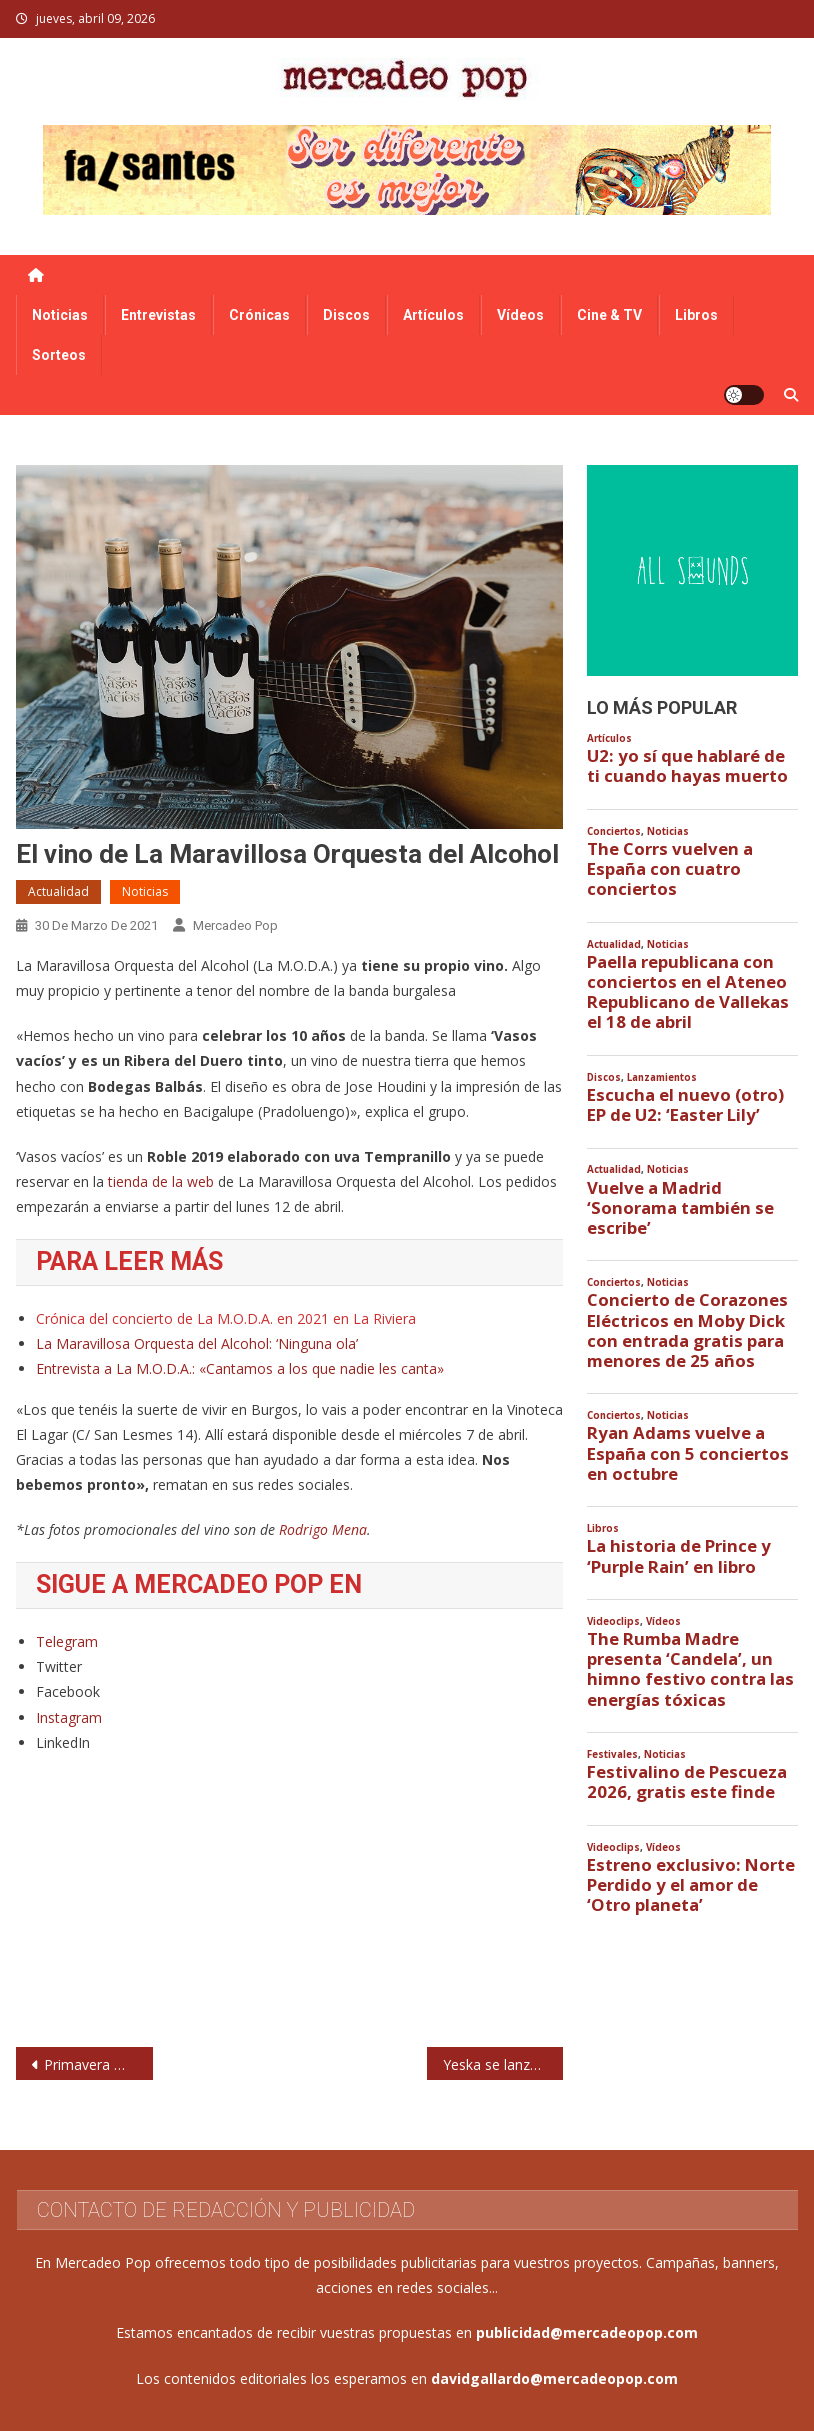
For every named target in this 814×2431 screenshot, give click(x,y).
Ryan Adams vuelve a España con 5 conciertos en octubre (688, 1453)
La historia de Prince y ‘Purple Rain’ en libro (679, 1556)
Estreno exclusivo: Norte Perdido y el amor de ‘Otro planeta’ (691, 1885)
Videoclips (613, 1621)
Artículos (433, 315)
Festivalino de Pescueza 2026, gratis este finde (687, 1782)
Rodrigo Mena (323, 1529)
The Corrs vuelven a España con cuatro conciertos (670, 869)
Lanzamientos (662, 1077)
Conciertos (614, 831)
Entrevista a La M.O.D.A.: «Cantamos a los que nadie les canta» (240, 1368)
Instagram (69, 1717)
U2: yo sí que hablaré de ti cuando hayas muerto (687, 766)
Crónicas (259, 315)
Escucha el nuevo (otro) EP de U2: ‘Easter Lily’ (685, 1105)
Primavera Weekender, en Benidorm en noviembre (98, 2064)
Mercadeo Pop (235, 925)
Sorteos (59, 355)
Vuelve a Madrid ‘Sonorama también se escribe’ (680, 1208)
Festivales (612, 1754)
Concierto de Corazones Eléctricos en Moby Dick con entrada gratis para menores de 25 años (687, 1330)
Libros (696, 315)
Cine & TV (609, 315)
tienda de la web (163, 1181)
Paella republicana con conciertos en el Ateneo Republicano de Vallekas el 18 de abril (688, 992)
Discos (346, 315)
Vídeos (520, 315)
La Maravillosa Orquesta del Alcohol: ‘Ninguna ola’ (197, 1343)
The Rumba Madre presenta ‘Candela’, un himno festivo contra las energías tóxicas (690, 1669)
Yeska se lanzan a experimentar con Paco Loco (503, 2064)
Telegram (67, 1641)
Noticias (60, 315)
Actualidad (58, 891)
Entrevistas (158, 315)
